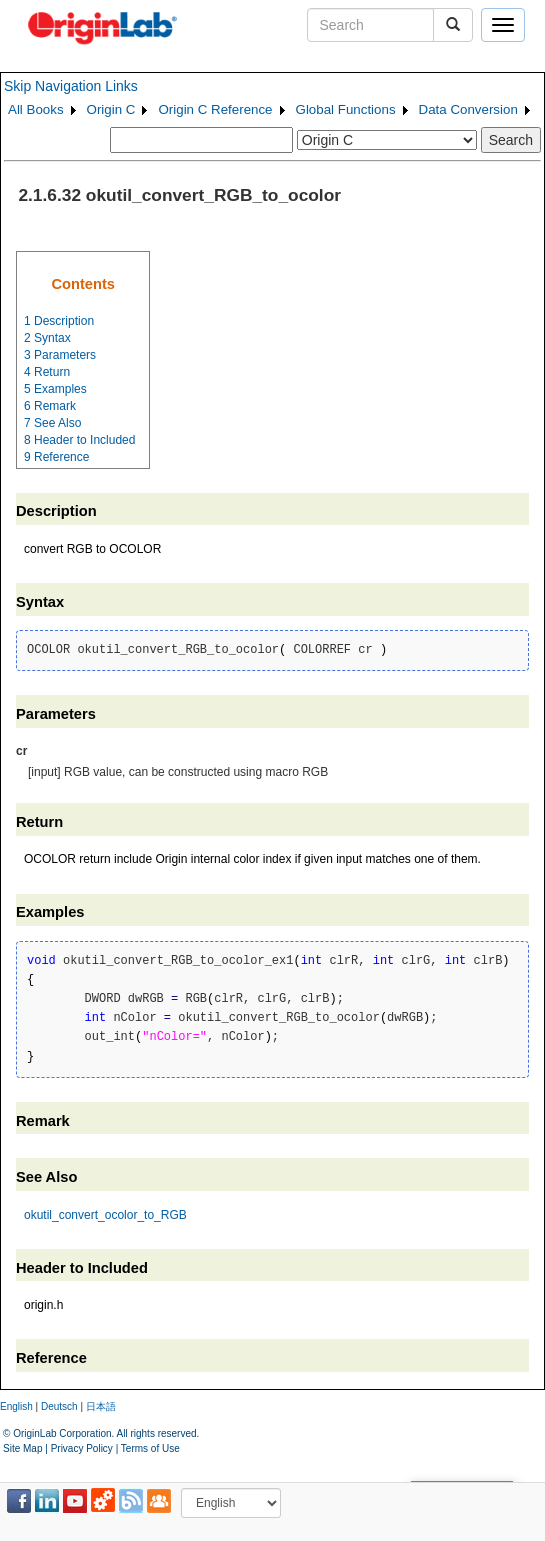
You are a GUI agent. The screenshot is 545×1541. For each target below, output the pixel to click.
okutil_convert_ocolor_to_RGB (105, 1215)
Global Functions (346, 109)
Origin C (111, 109)
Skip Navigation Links (71, 86)
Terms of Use (150, 1448)
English (16, 1406)
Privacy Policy (82, 1448)
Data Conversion (468, 109)
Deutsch (59, 1406)
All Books (36, 109)
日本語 (101, 1406)
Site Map (22, 1448)
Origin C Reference (215, 109)
